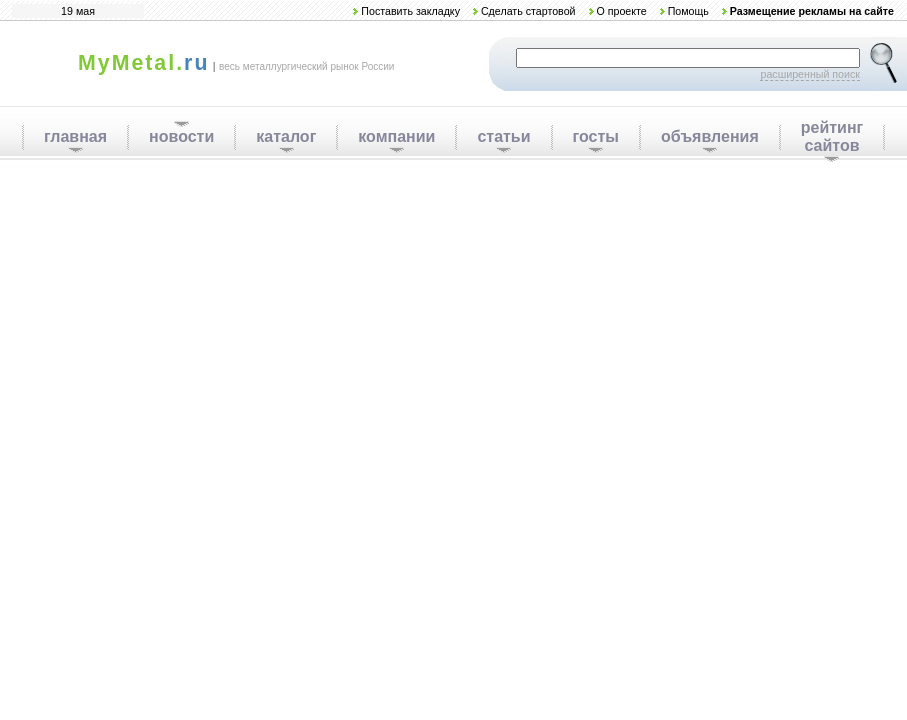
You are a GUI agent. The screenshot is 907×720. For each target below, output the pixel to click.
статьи (503, 136)
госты (596, 136)
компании (396, 136)
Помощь (688, 11)
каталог (286, 136)
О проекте (621, 11)
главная (75, 136)
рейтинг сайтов (832, 136)
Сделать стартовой (528, 11)
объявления (710, 136)
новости (181, 136)
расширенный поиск (810, 74)
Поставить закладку (410, 11)
